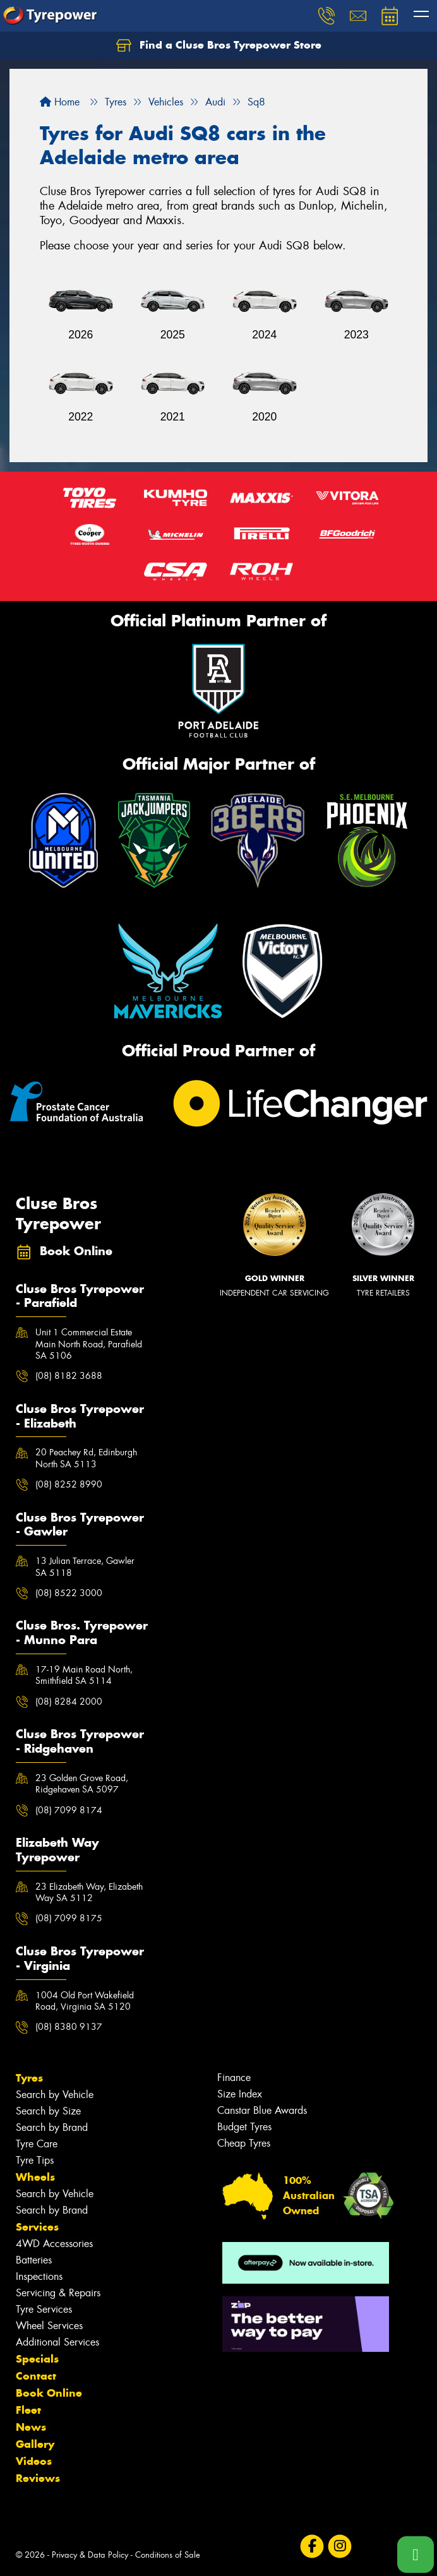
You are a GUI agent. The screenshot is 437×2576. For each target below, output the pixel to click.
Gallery (35, 2444)
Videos (34, 2461)
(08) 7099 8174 (68, 1810)
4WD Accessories (54, 2243)
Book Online (49, 2393)
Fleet (28, 2410)
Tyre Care (36, 2143)
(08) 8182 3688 (68, 1375)
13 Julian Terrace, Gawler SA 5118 (85, 1566)
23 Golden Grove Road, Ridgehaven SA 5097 (81, 1783)
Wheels (35, 2177)
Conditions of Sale (167, 2554)
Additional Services (57, 2342)
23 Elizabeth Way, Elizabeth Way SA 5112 (89, 1892)
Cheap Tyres (243, 2143)
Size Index (239, 2094)
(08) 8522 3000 (68, 1593)
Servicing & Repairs (58, 2292)
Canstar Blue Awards (262, 2110)
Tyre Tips (35, 2160)
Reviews (38, 2478)
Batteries (34, 2260)
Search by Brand (52, 2127)
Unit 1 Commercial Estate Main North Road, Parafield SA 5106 (88, 1344)
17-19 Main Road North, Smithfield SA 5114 (84, 1675)
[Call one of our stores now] (415, 2554)
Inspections (39, 2276)
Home (60, 102)
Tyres (29, 2078)
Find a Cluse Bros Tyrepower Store (218, 45)
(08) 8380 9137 (68, 2026)
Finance (234, 2077)
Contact (36, 2376)
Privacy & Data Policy (90, 2554)
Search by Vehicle (54, 2094)
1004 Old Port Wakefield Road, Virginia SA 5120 (84, 2000)
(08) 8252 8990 (68, 1484)
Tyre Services (44, 2309)
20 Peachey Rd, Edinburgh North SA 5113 (86, 1457)
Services (37, 2227)
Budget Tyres (244, 2126)
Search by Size (48, 2111)
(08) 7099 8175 (68, 1918)
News (31, 2427)
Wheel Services (49, 2325)
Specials (37, 2359)
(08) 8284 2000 (68, 1701)
